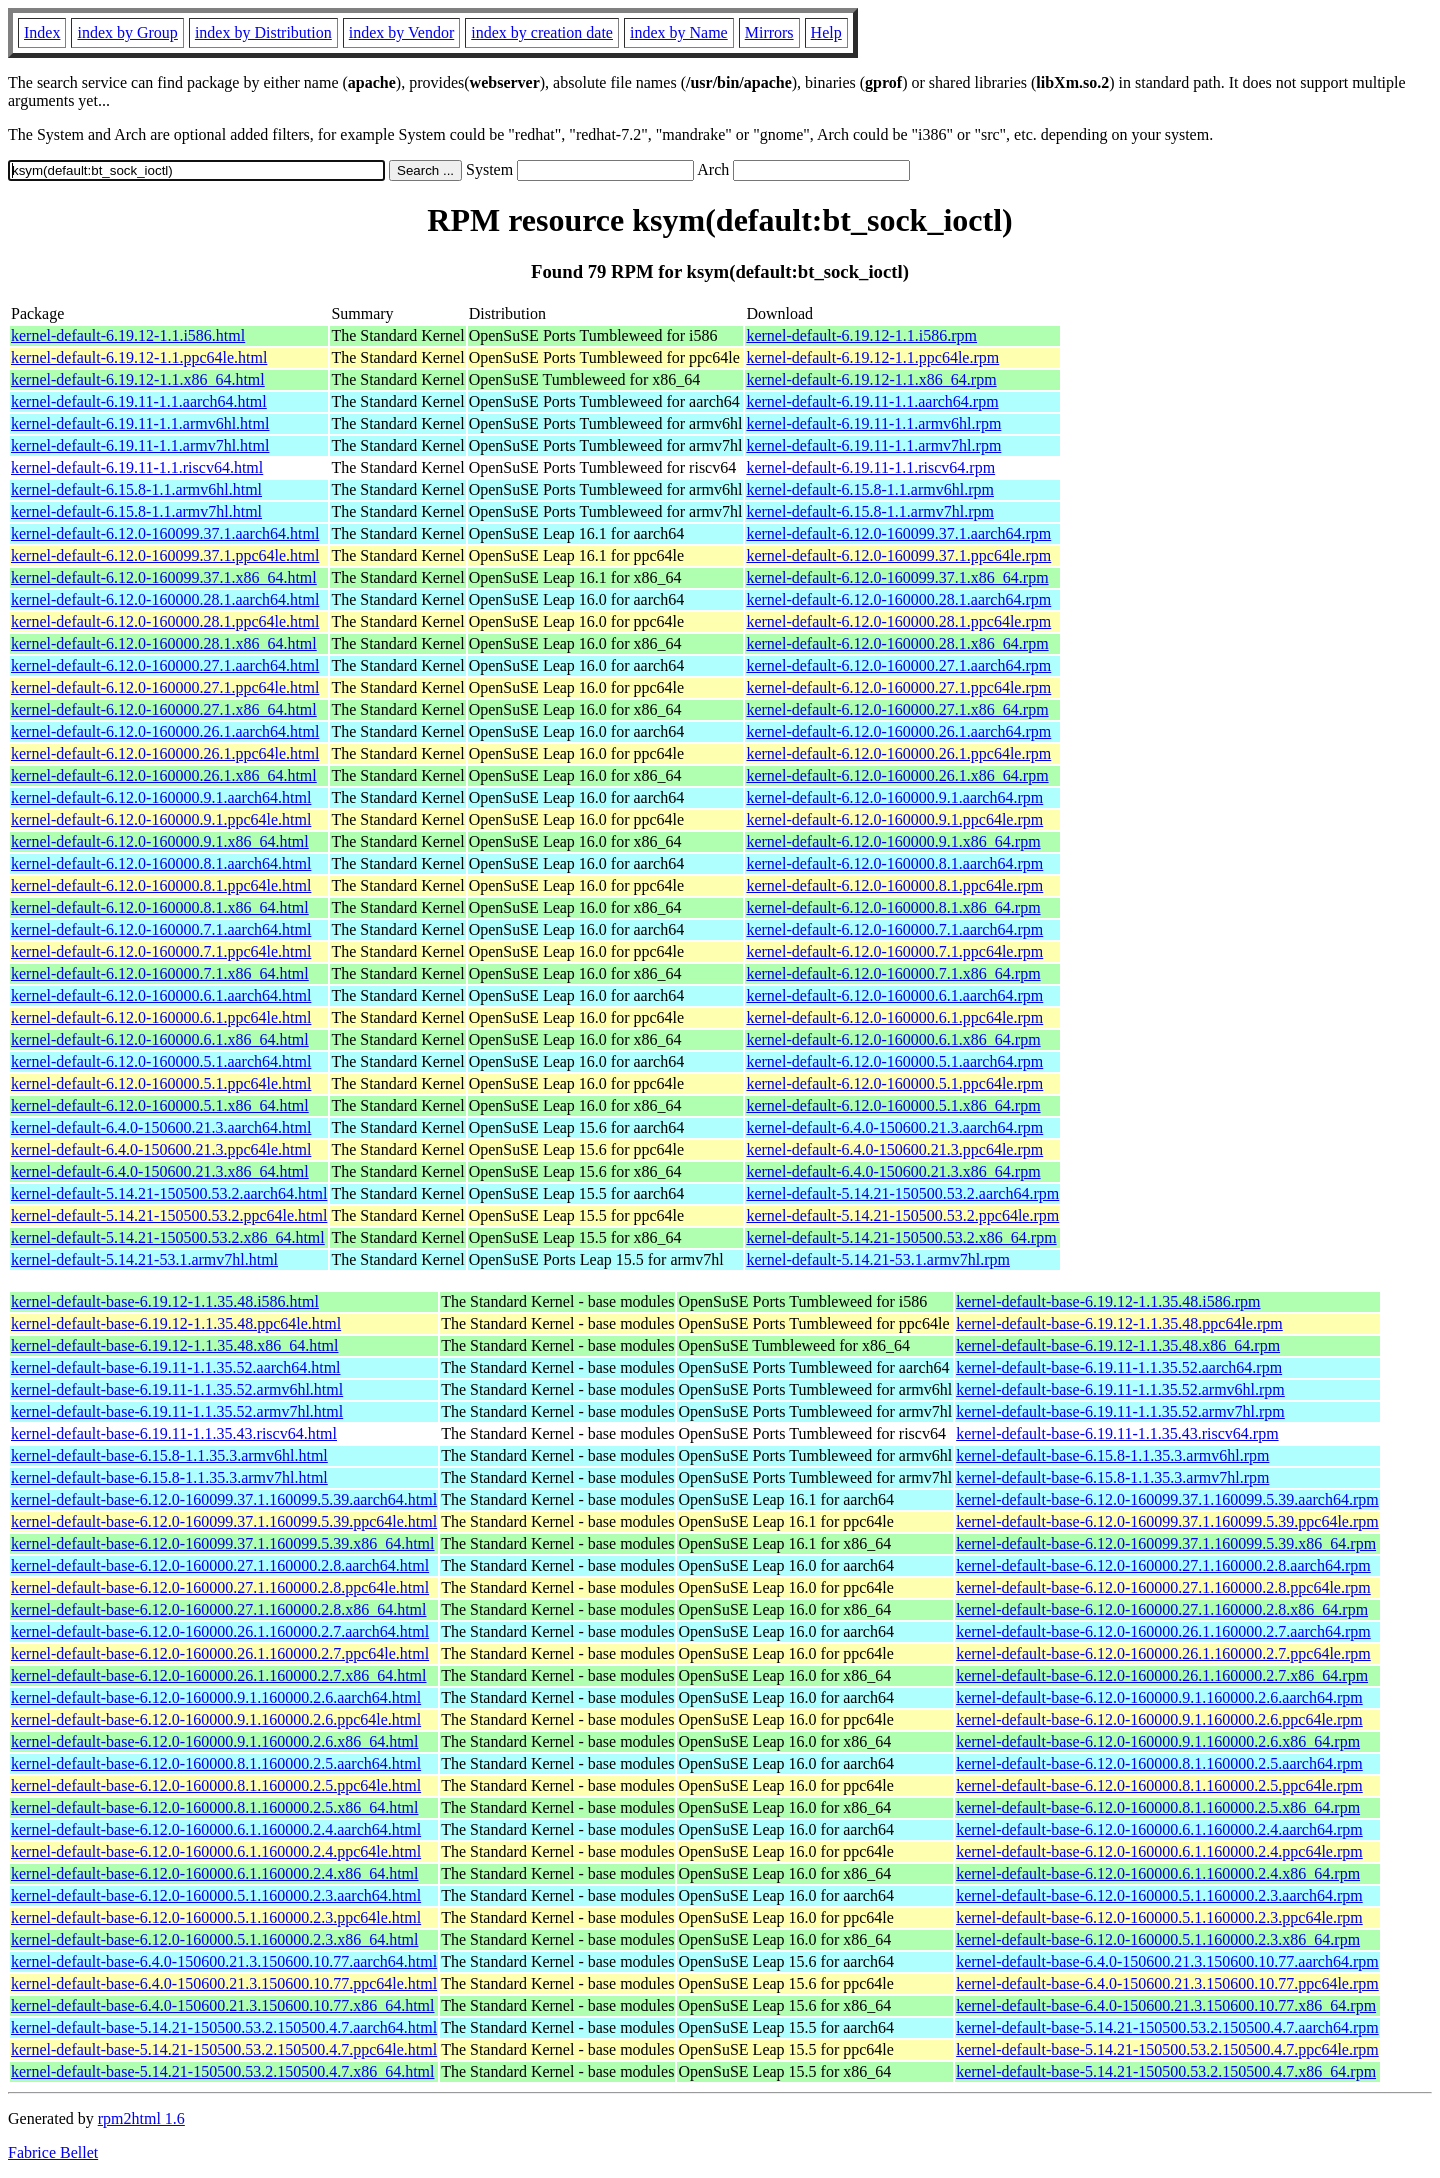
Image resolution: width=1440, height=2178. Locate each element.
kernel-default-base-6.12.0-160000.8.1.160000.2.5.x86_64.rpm (1158, 1807)
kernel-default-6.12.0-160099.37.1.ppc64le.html (165, 555)
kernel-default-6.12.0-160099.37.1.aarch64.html (165, 533)
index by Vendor (401, 32)
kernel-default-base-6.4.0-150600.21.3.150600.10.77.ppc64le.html (224, 1983)
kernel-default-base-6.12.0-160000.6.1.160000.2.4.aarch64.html (216, 1829)
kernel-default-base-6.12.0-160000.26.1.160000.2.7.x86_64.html (218, 1675)
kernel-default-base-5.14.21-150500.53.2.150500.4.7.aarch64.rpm (1167, 2027)
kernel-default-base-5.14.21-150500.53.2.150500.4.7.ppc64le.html (224, 2049)
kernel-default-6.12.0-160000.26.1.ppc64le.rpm (898, 753)
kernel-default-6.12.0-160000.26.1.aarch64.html (165, 731)
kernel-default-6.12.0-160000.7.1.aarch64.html (161, 929)
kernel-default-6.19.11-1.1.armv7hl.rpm (873, 445)
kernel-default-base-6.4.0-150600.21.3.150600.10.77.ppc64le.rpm (1167, 1983)
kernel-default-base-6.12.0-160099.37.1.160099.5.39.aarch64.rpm (1167, 1499)
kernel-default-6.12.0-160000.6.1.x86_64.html (160, 1039)
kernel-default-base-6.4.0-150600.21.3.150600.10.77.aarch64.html (224, 1961)
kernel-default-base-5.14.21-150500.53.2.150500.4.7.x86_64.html (222, 2071)
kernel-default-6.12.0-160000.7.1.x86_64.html (160, 973)
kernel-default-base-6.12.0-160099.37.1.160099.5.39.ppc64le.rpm (1167, 1521)
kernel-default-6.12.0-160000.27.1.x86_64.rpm (897, 709)
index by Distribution (263, 32)
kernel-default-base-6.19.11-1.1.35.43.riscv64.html (174, 1433)
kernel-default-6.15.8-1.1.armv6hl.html (136, 489)
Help (826, 32)
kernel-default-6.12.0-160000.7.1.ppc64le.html (161, 951)
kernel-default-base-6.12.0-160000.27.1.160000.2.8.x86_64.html (218, 1609)
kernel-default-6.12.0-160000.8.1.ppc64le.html (161, 885)
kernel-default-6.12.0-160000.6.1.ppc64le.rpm (894, 1017)
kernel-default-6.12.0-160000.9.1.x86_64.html (160, 841)
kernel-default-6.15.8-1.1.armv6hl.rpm (869, 489)
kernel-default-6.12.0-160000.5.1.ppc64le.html (161, 1083)
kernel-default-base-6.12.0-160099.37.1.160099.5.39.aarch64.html (224, 1499)
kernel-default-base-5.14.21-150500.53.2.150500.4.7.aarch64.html (224, 2027)
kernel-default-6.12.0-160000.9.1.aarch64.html (161, 797)
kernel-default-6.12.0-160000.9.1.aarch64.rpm (894, 797)
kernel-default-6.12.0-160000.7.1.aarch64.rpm (894, 929)
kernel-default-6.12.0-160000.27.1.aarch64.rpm (898, 665)
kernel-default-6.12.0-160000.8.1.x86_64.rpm (893, 907)
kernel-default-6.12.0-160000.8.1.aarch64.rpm (894, 863)
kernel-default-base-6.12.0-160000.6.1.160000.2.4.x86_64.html (214, 1873)
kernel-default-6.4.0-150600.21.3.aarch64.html (161, 1127)
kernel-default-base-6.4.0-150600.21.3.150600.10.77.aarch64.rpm (1167, 1961)
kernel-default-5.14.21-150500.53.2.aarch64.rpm (902, 1193)
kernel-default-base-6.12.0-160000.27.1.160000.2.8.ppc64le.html (220, 1587)
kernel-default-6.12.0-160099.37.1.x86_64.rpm (897, 577)
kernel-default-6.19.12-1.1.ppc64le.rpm (872, 357)
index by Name (679, 32)
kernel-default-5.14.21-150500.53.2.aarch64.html (169, 1193)
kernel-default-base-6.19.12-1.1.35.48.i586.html (165, 1301)
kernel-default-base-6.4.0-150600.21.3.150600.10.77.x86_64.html (222, 2005)
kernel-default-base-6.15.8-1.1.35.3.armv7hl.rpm (1112, 1477)
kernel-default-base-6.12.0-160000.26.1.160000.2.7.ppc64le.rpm (1163, 1653)
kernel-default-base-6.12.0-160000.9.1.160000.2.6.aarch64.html (216, 1697)
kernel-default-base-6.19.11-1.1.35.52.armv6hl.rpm (1120, 1389)
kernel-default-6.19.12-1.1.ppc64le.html (139, 357)
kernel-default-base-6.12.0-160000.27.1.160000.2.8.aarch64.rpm (1163, 1565)
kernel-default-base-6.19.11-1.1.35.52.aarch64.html (176, 1367)
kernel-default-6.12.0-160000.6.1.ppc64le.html (161, 1017)
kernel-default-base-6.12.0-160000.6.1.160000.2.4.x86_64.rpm (1158, 1873)
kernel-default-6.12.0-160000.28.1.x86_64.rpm (897, 643)
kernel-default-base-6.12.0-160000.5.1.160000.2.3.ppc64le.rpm (1159, 1917)
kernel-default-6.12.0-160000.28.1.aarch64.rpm (898, 599)
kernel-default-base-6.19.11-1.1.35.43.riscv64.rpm (1117, 1433)
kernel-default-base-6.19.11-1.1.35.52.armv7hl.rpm (1120, 1411)
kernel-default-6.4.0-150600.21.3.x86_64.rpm (893, 1171)
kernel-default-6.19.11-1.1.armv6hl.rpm (873, 423)
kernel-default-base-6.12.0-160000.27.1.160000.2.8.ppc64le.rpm (1163, 1587)
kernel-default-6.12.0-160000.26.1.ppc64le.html (165, 753)
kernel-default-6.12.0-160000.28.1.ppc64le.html (165, 621)
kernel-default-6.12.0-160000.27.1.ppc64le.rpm (898, 687)
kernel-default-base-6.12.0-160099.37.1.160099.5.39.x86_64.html (222, 1543)
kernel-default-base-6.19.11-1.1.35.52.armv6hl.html (177, 1389)
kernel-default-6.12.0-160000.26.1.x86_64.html (164, 775)
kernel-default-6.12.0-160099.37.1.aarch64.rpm (898, 533)
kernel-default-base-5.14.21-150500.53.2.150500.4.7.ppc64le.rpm (1167, 2049)
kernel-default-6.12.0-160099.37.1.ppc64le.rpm (898, 555)
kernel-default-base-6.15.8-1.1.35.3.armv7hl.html (169, 1477)
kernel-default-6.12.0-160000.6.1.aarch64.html (161, 995)
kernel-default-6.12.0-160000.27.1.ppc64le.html (165, 687)
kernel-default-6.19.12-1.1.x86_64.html (138, 379)
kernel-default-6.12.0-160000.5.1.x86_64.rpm (893, 1105)
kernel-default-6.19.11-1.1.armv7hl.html (140, 445)
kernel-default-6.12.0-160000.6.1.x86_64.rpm (893, 1039)
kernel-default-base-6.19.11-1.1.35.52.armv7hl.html (177, 1411)
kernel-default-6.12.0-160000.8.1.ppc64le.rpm (894, 885)
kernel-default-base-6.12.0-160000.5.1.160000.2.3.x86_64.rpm (1158, 1939)
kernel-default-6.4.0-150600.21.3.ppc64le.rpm (894, 1149)
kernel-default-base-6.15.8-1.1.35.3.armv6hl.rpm (1112, 1455)
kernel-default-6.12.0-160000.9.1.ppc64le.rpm (894, 819)
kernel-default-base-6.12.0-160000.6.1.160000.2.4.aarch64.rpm (1159, 1829)
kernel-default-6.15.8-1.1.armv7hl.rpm (869, 511)
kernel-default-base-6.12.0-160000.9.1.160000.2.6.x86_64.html (214, 1741)
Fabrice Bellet (53, 2152)
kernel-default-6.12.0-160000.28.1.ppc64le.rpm (898, 621)
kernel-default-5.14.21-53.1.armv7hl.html (144, 1259)
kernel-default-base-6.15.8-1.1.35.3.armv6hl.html (169, 1455)
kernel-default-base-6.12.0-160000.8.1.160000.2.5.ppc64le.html (216, 1785)
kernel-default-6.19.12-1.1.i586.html (128, 335)
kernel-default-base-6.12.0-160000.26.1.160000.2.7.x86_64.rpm (1162, 1675)
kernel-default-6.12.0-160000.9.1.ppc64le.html (161, 819)
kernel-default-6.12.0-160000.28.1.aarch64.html (165, 599)
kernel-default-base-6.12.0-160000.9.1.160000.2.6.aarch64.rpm (1159, 1697)
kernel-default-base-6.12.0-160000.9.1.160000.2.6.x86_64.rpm (1158, 1741)
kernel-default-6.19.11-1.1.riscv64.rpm (870, 467)
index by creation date (542, 32)
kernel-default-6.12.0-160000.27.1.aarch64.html (165, 665)
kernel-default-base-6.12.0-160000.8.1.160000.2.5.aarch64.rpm (1159, 1763)
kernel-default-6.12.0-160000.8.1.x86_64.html (160, 907)
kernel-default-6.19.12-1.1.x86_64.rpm (871, 379)
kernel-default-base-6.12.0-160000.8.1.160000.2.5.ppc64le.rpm (1159, 1785)
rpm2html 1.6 (141, 2118)
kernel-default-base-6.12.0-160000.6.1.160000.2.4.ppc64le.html (216, 1851)
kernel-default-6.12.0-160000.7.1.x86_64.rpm (893, 973)
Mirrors (769, 32)
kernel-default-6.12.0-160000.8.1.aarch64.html (161, 863)
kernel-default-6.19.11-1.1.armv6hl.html (140, 423)
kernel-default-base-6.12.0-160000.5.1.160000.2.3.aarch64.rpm (1159, 1895)
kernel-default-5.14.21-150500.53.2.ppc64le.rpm (902, 1215)
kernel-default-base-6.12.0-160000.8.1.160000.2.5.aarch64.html (216, 1763)
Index (42, 32)
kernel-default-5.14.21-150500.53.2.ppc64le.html (169, 1215)
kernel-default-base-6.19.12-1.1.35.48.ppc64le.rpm (1119, 1323)
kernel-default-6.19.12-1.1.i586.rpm (861, 335)
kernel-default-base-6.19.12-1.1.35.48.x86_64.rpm (1118, 1345)
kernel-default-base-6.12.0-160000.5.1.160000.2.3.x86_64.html (214, 1939)
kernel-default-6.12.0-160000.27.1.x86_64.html (164, 709)
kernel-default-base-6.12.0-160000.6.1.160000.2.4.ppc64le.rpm (1159, 1851)
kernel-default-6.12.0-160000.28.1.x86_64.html (164, 643)
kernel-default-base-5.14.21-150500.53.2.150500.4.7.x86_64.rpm (1166, 2071)
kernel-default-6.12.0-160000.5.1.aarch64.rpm (894, 1061)
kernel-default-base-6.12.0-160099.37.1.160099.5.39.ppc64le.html (224, 1521)
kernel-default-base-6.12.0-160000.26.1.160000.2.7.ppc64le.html (220, 1653)
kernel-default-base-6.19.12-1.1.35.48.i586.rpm (1108, 1301)
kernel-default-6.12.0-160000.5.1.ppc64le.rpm (894, 1083)
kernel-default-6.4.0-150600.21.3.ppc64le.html (161, 1149)
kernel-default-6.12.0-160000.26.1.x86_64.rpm (897, 775)
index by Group (127, 32)
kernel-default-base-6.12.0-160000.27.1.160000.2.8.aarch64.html (220, 1565)
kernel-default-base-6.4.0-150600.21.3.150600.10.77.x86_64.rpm (1166, 2005)
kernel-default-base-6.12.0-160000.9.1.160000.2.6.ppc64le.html (216, 1719)
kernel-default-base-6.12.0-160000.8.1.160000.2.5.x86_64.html (214, 1807)
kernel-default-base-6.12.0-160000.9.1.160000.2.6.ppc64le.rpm (1159, 1719)
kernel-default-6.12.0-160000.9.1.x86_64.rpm (893, 841)
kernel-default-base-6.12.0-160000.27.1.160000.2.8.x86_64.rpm (1162, 1609)
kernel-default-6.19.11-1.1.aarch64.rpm (872, 401)
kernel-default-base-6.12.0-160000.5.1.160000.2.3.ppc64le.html (216, 1917)
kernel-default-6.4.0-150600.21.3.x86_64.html (160, 1171)
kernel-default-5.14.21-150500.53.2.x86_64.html (168, 1237)
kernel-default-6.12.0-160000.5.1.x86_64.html (160, 1105)
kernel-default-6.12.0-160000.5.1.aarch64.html (161, 1061)
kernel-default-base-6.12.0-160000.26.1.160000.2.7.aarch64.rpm (1163, 1631)
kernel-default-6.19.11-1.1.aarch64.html (139, 401)
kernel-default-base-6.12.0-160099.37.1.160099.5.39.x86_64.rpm (1166, 1543)
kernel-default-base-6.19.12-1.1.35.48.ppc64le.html (176, 1323)
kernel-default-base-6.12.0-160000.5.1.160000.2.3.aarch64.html (216, 1895)
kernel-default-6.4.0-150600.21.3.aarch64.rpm (894, 1127)
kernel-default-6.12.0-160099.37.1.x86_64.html (164, 577)
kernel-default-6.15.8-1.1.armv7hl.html (136, 511)
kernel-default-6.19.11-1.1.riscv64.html (137, 467)
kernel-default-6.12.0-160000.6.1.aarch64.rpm (894, 995)
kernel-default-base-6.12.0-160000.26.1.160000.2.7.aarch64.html (220, 1631)
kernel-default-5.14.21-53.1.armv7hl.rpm (877, 1259)
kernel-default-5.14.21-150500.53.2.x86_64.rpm (901, 1237)
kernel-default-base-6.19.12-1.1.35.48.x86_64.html (174, 1345)
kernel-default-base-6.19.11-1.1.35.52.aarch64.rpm (1119, 1367)
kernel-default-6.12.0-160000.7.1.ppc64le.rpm (894, 951)
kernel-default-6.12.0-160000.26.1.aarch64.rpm (898, 731)
